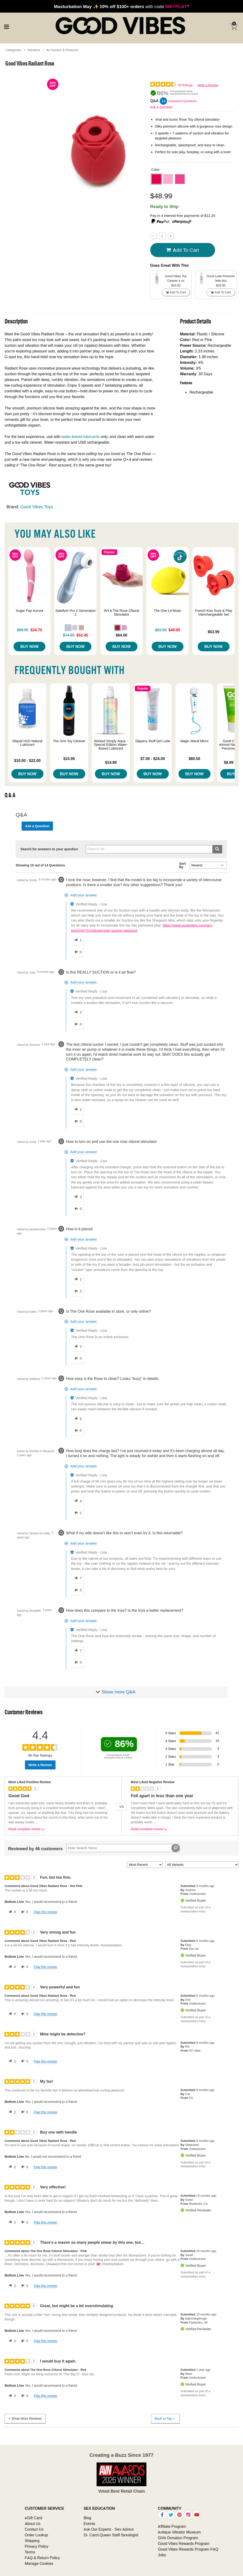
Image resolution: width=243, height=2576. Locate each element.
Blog (87, 2517)
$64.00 (121, 635)
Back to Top (165, 2419)
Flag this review (45, 1912)
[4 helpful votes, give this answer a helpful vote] (77, 1501)
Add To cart (182, 250)
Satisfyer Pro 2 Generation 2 (75, 612)
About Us (32, 2523)
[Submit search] (217, 849)
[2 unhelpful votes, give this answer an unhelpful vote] (77, 1291)
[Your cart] (233, 26)
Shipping (32, 2540)
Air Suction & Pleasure (62, 50)
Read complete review (26, 1830)
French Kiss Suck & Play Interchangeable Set (213, 612)
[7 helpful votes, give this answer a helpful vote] (77, 1578)
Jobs (162, 2554)
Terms (30, 2552)
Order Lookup (36, 2535)
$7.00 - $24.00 (152, 758)
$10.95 (69, 758)
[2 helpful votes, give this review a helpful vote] (11, 2061)
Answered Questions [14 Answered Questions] (182, 101)
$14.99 (111, 762)
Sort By (182, 865)
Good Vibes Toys (36, 506)
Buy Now (29, 646)
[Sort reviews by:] (145, 1865)
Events (89, 2523)
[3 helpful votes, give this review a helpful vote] (11, 2396)
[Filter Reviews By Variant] (201, 1865)
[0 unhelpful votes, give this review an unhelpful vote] (24, 1912)
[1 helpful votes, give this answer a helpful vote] (77, 940)
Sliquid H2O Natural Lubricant (27, 743)
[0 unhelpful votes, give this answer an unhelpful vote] (77, 952)
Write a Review (207, 85)
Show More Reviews (25, 2418)
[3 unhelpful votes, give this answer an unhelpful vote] (77, 1590)
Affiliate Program (172, 2526)
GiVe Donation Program (178, 2537)
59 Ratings (185, 85)
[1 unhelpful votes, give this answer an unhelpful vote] (77, 1513)
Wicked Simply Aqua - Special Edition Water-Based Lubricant (111, 745)
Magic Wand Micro (194, 741)
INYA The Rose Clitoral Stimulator (121, 612)
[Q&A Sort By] (208, 865)
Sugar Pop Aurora (29, 610)
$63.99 (213, 631)
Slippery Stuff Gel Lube (152, 741)
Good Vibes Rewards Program (183, 2543)
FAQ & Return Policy (42, 2557)
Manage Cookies (39, 2563)
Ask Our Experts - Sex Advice (109, 2529)
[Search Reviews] (123, 1848)
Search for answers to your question (49, 849)
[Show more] (116, 1691)
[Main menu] (6, 26)
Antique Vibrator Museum (179, 2532)
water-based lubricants (80, 436)
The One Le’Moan (167, 610)
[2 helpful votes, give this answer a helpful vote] (77, 1012)
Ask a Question (161, 107)
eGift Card (33, 2517)
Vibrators (33, 50)
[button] (156, 179)
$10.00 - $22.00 (27, 760)
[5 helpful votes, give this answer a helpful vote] (77, 1419)
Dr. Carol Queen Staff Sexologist (111, 2535)
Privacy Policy (36, 2546)
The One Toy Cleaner (69, 741)
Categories (13, 50)
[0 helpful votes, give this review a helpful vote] (11, 1912)
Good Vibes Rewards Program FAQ (188, 2549)
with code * (121, 6)
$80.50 (194, 758)
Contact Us (34, 2529)
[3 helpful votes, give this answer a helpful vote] (77, 1197)
